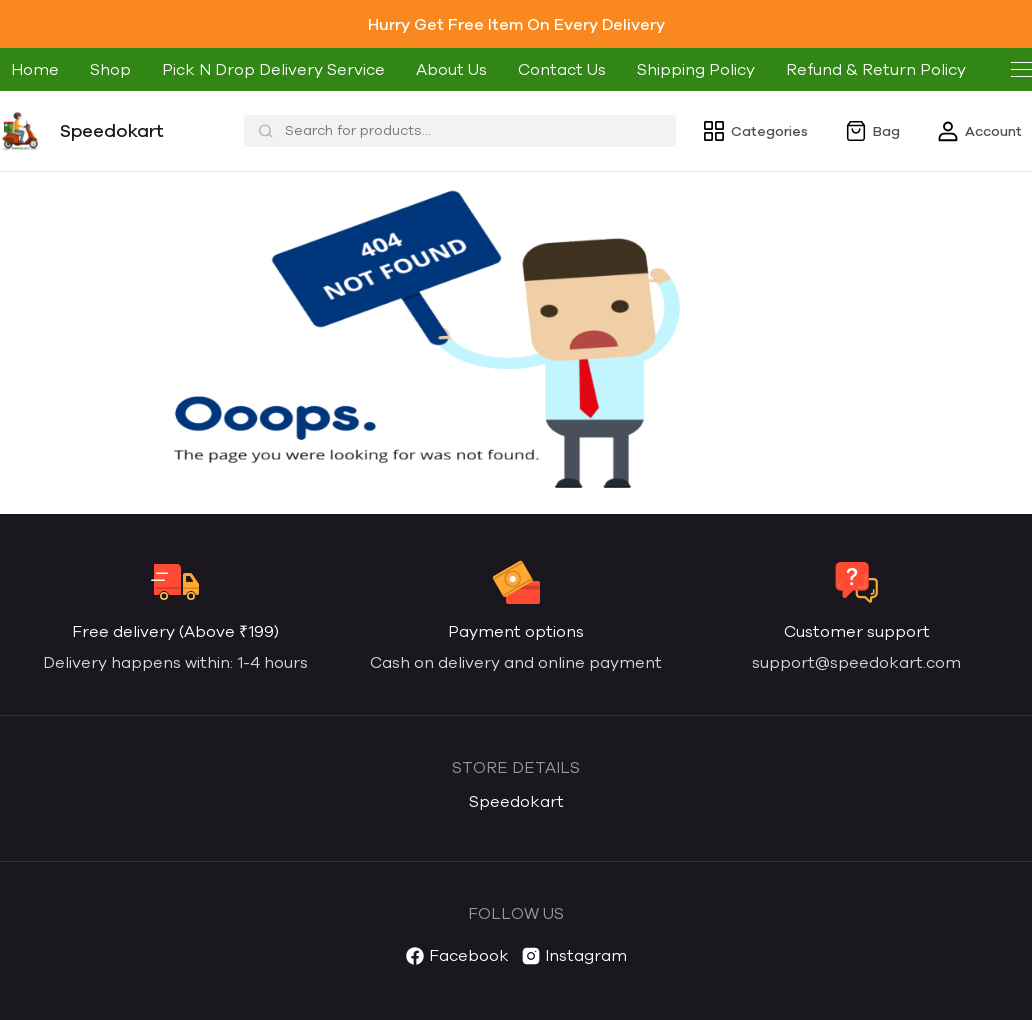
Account (979, 131)
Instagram (574, 958)
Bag (872, 131)
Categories (755, 131)
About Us (451, 69)
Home (35, 69)
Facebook (457, 958)
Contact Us (562, 69)
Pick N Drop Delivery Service (273, 69)
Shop (110, 69)
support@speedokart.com (856, 662)
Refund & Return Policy (876, 69)
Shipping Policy (696, 69)
